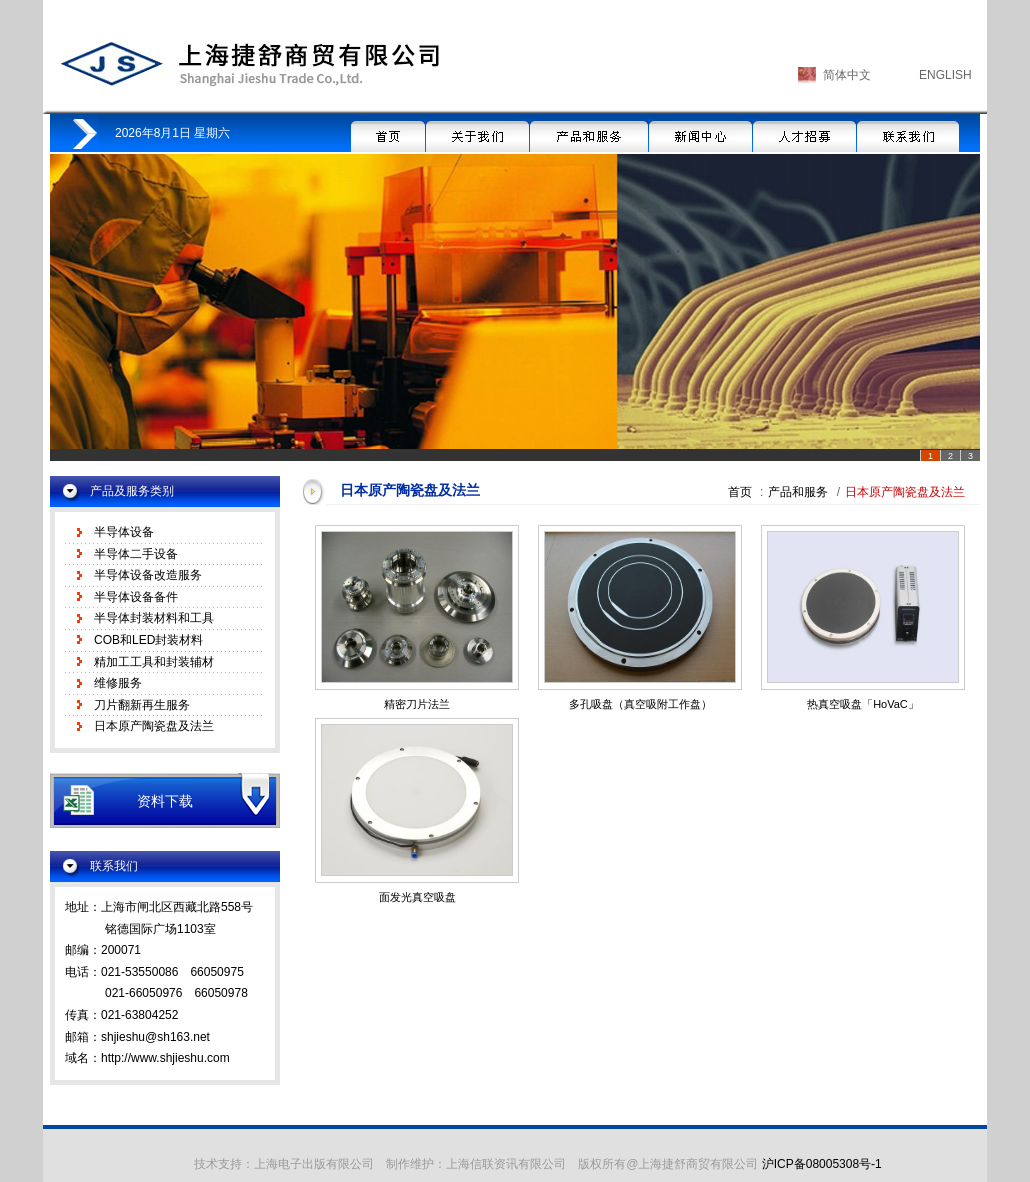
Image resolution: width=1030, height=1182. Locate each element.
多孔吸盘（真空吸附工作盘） (640, 704)
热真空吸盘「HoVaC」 (863, 704)
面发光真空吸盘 (417, 897)
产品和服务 (589, 133)
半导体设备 (124, 532)
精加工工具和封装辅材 (154, 662)
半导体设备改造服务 (148, 575)
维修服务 (118, 683)
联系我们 (908, 133)
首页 (388, 133)
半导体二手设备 (136, 554)
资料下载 (165, 801)
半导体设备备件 (136, 597)
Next (954, 312)
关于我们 (477, 133)
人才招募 (804, 133)
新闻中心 (700, 133)
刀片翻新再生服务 (142, 705)
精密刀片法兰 (417, 704)
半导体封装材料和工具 (154, 618)
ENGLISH (945, 75)
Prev (76, 312)
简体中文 (847, 75)
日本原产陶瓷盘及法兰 (154, 726)
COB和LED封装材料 (148, 640)
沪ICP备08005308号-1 (822, 1164)
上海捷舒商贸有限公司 (248, 63)
